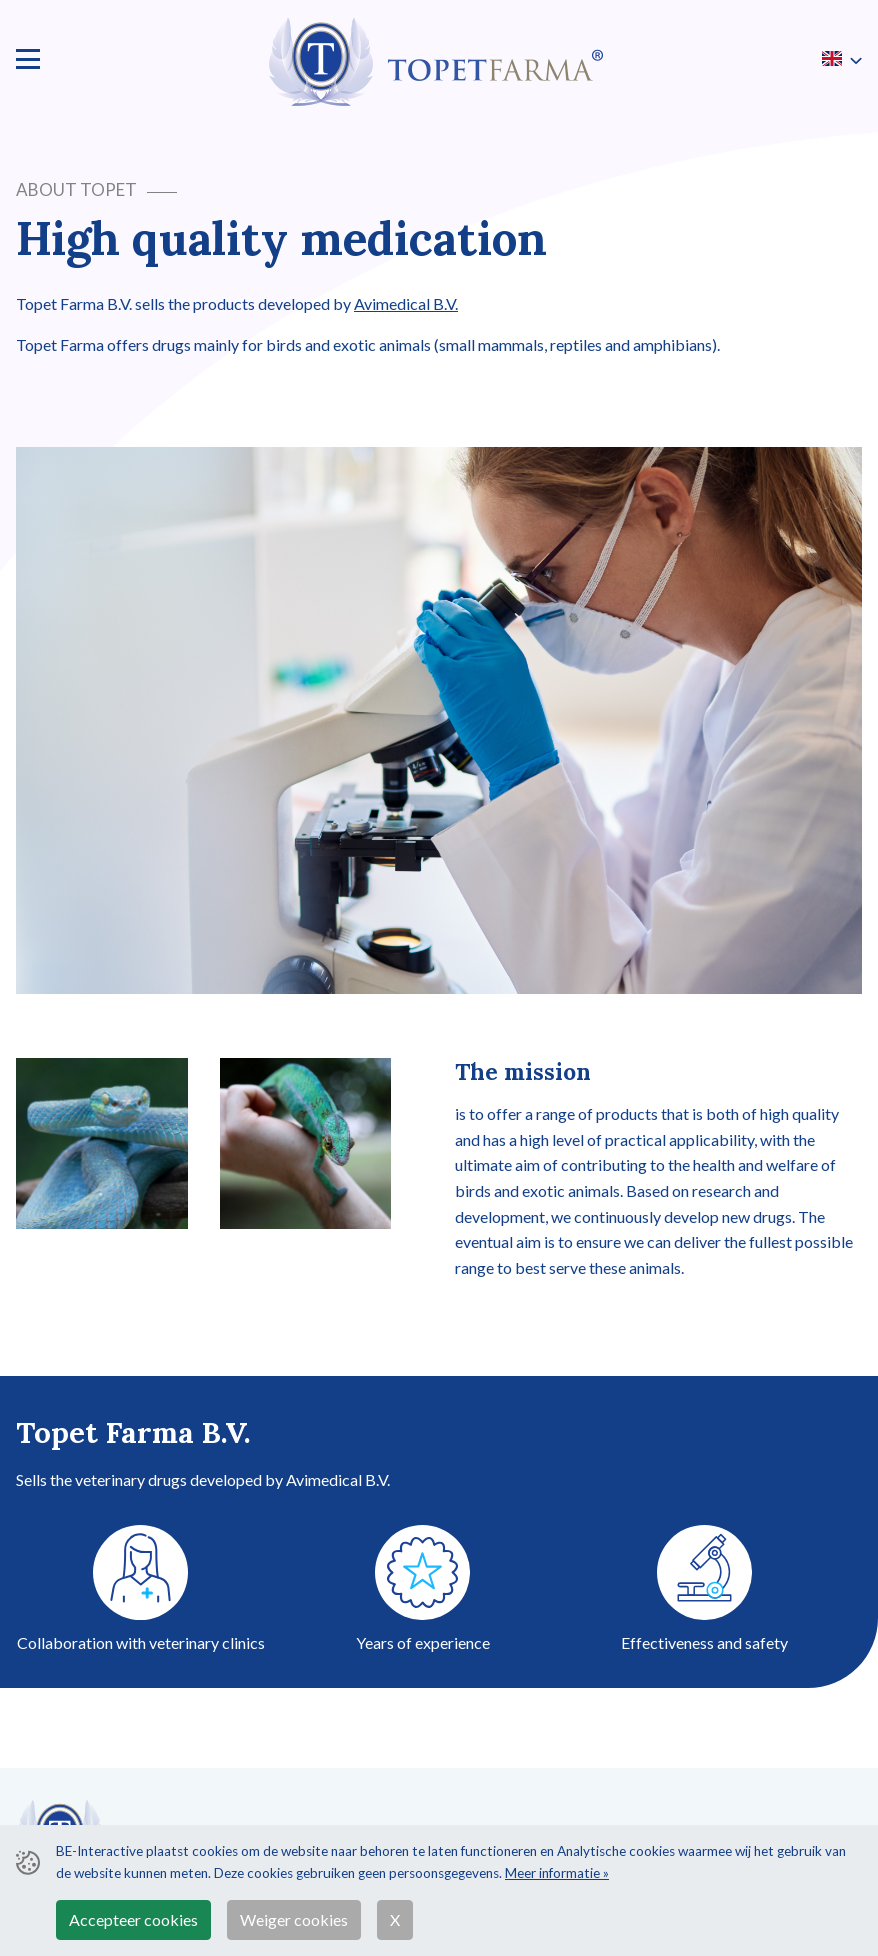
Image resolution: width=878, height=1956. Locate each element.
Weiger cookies (294, 1919)
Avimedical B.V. (406, 303)
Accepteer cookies (133, 1919)
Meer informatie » (557, 1873)
